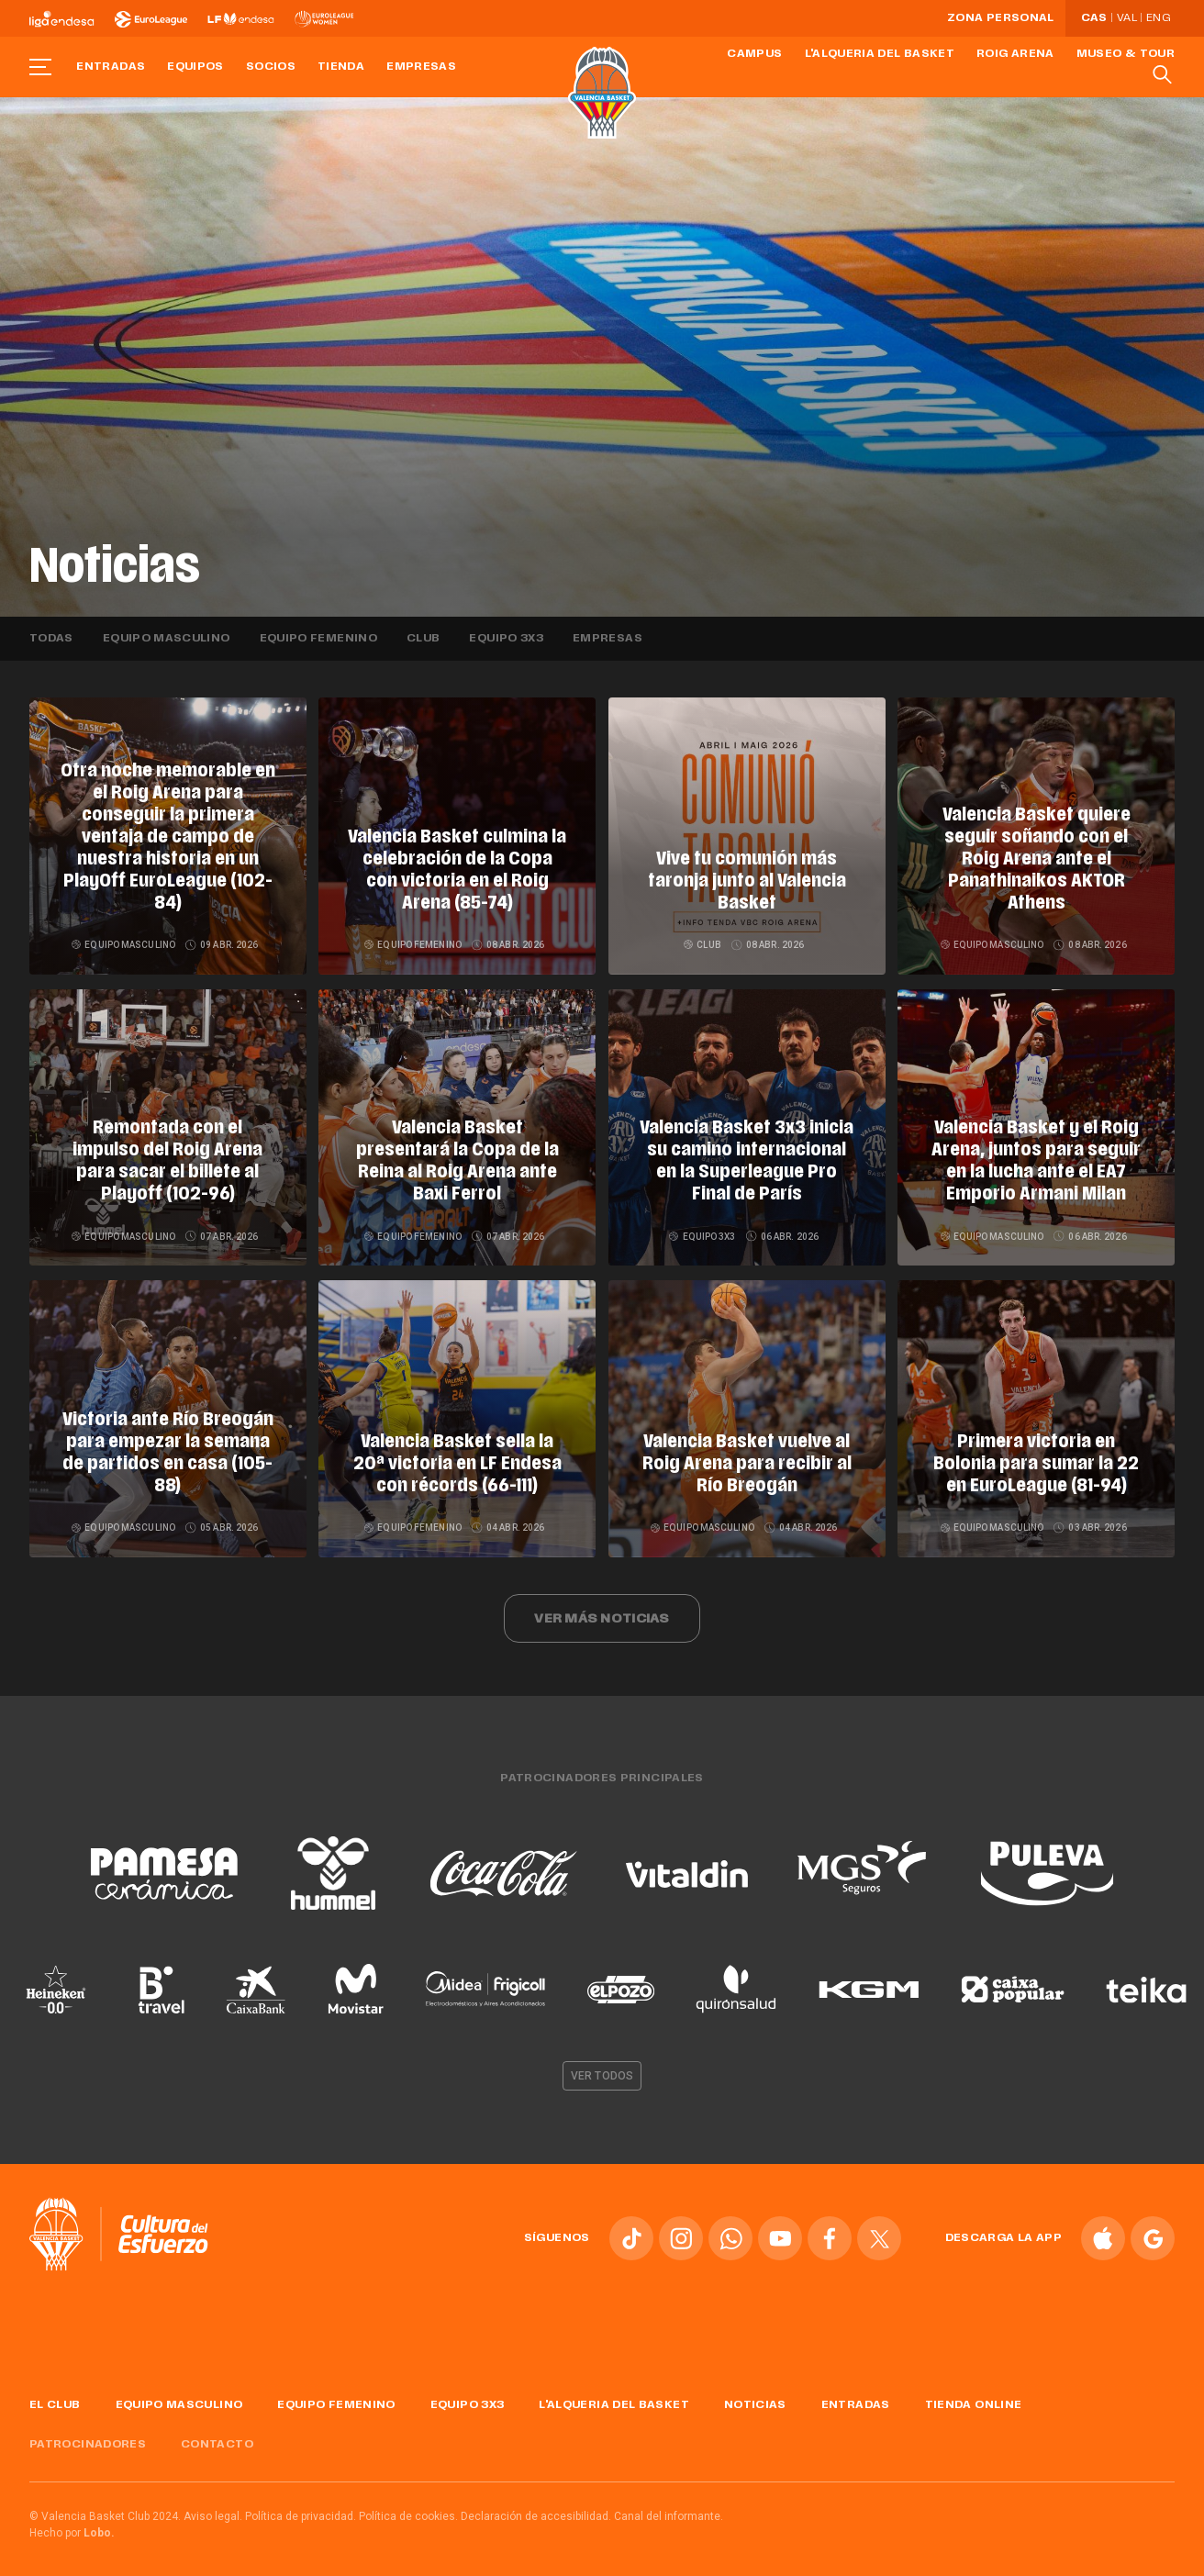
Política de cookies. (408, 2505)
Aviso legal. (213, 2505)
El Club (55, 2395)
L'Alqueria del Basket (880, 54)
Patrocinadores (87, 2434)
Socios (270, 66)
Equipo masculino (166, 638)
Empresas (421, 66)
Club (423, 638)
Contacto (217, 2434)
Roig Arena (1015, 54)
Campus (754, 54)
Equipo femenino (318, 638)
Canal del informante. (668, 2505)
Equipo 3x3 (506, 638)
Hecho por (72, 2521)
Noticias (755, 2395)
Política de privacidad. (300, 2505)
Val (1127, 18)
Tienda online (973, 2395)
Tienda (341, 66)
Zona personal (1000, 18)
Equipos (195, 66)
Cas (1094, 18)
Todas (51, 638)
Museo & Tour (1125, 54)
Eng (1158, 18)
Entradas (110, 66)
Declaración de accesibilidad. (536, 2505)
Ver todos (602, 2065)
